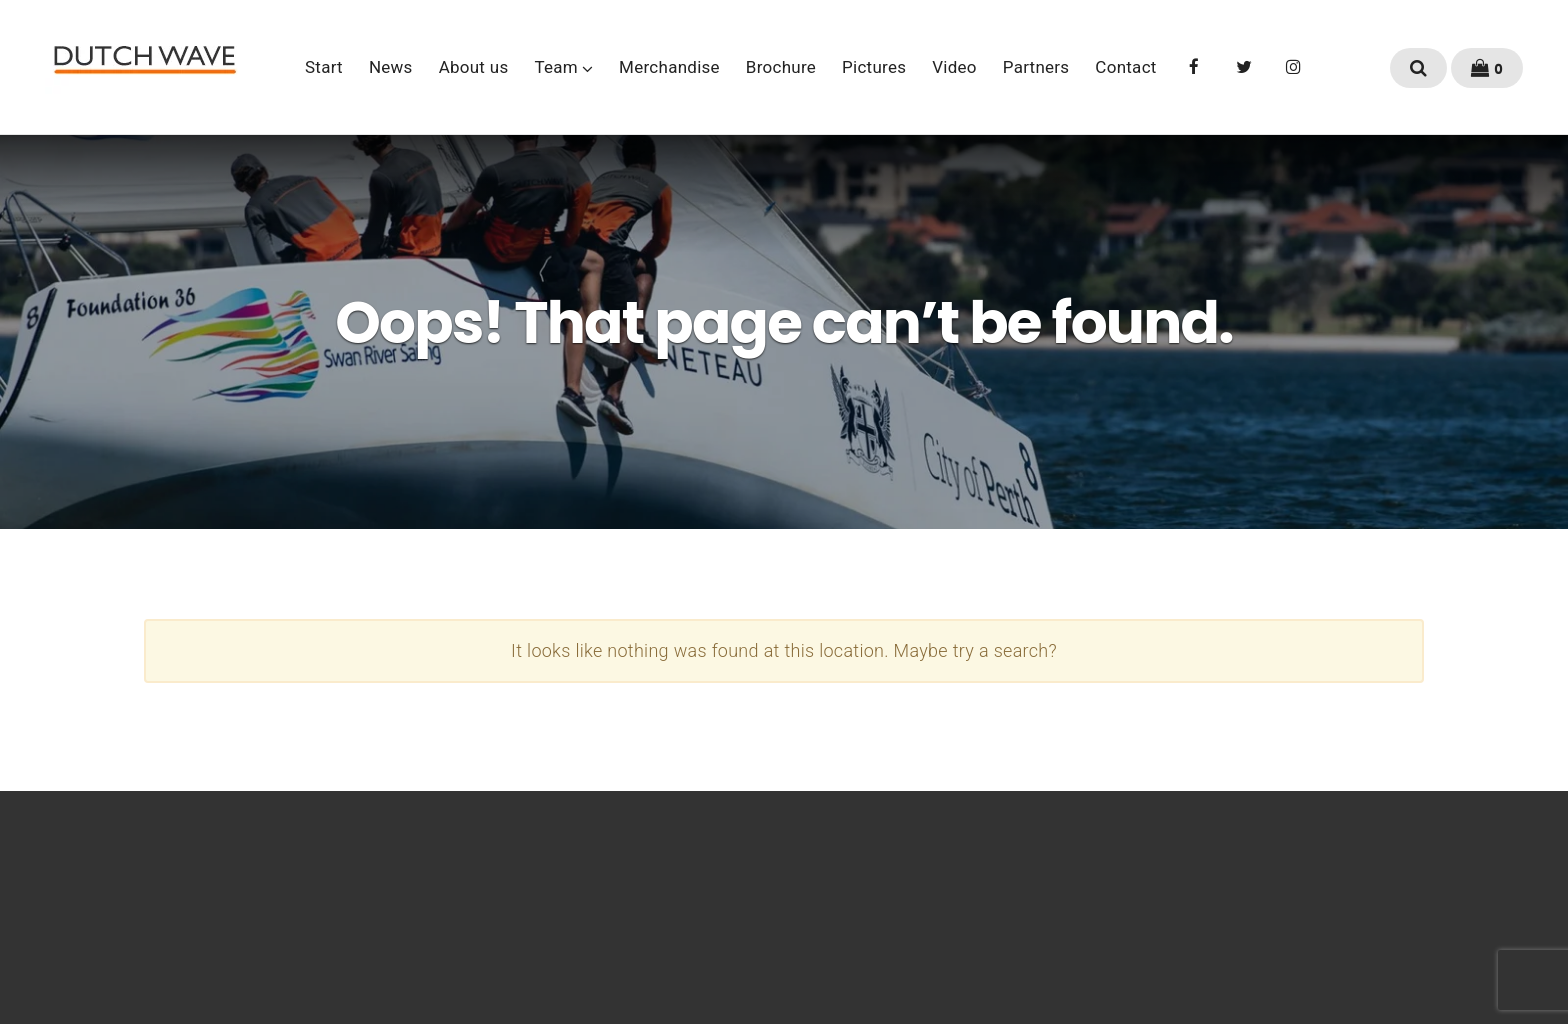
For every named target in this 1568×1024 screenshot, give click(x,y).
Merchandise (669, 67)
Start (324, 67)
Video (954, 67)
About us (474, 67)
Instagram (1294, 65)
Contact (1125, 67)
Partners (1036, 67)
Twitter (1244, 65)
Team (557, 67)
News (391, 67)
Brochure (781, 67)
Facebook (1195, 65)
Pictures (874, 67)
